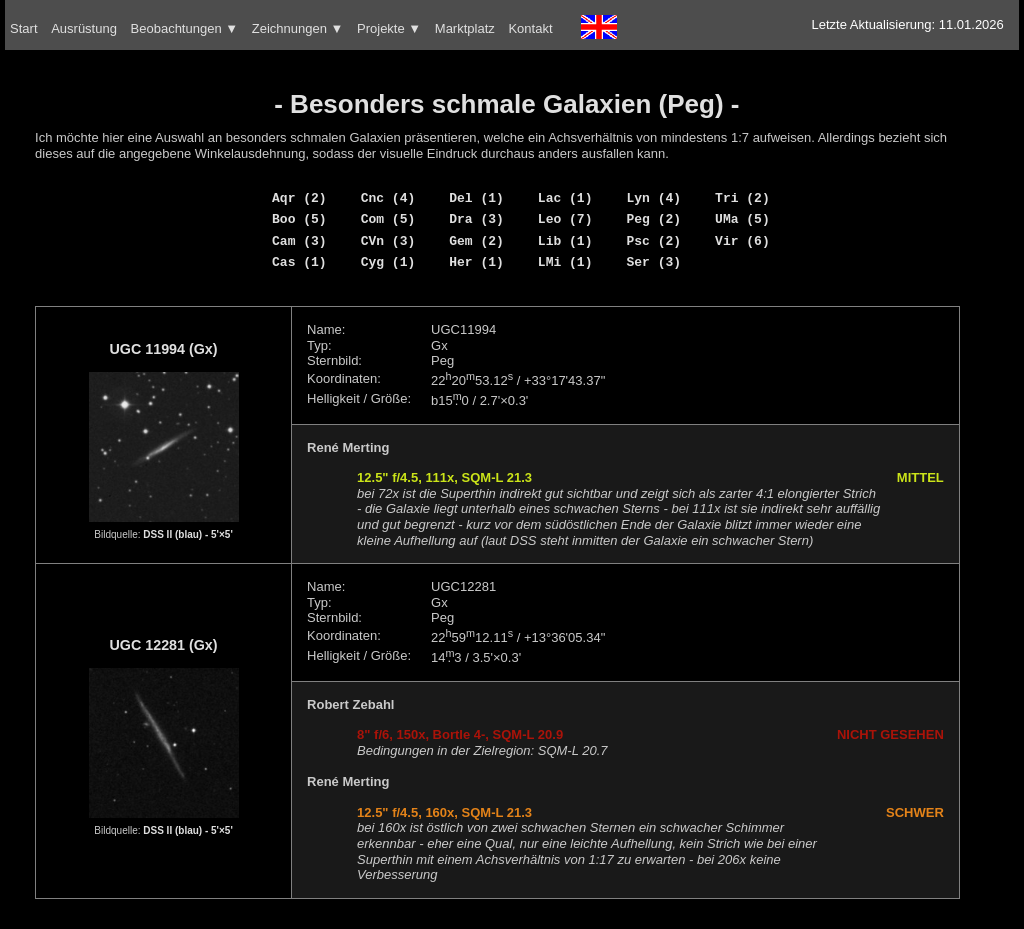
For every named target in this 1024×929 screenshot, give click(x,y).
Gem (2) (476, 241)
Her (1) (476, 262)
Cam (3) (299, 241)
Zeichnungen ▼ (298, 28)
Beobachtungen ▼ (185, 28)
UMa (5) (742, 219)
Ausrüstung (84, 28)
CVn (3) (388, 241)
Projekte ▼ (389, 28)
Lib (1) (565, 241)
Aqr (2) (299, 198)
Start (23, 28)
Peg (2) (653, 219)
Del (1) (476, 198)
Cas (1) (299, 262)
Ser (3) (653, 262)
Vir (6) (742, 241)
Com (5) (388, 219)
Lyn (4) (653, 198)
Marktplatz (465, 28)
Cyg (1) (388, 262)
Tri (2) (742, 198)
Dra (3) (476, 219)
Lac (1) (565, 198)
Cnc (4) (388, 198)
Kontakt (530, 28)
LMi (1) (565, 262)
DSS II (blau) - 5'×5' (188, 534)
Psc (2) (653, 241)
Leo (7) (565, 219)
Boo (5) (299, 219)
